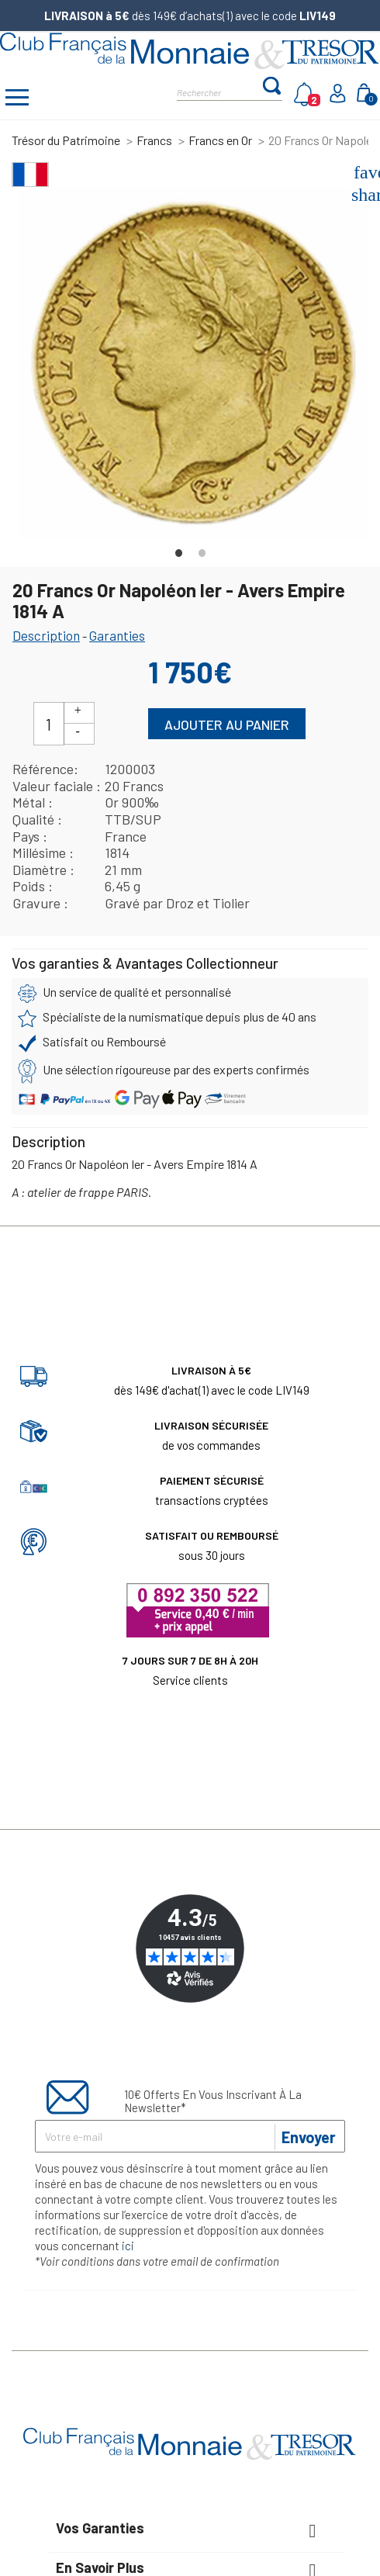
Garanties (117, 635)
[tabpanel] (194, 362)
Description (46, 635)
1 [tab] (178, 549)
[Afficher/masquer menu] (17, 99)
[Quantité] (48, 723)
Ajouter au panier (226, 724)
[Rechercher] (219, 91)
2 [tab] (201, 549)
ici (128, 2246)
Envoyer (309, 2137)
